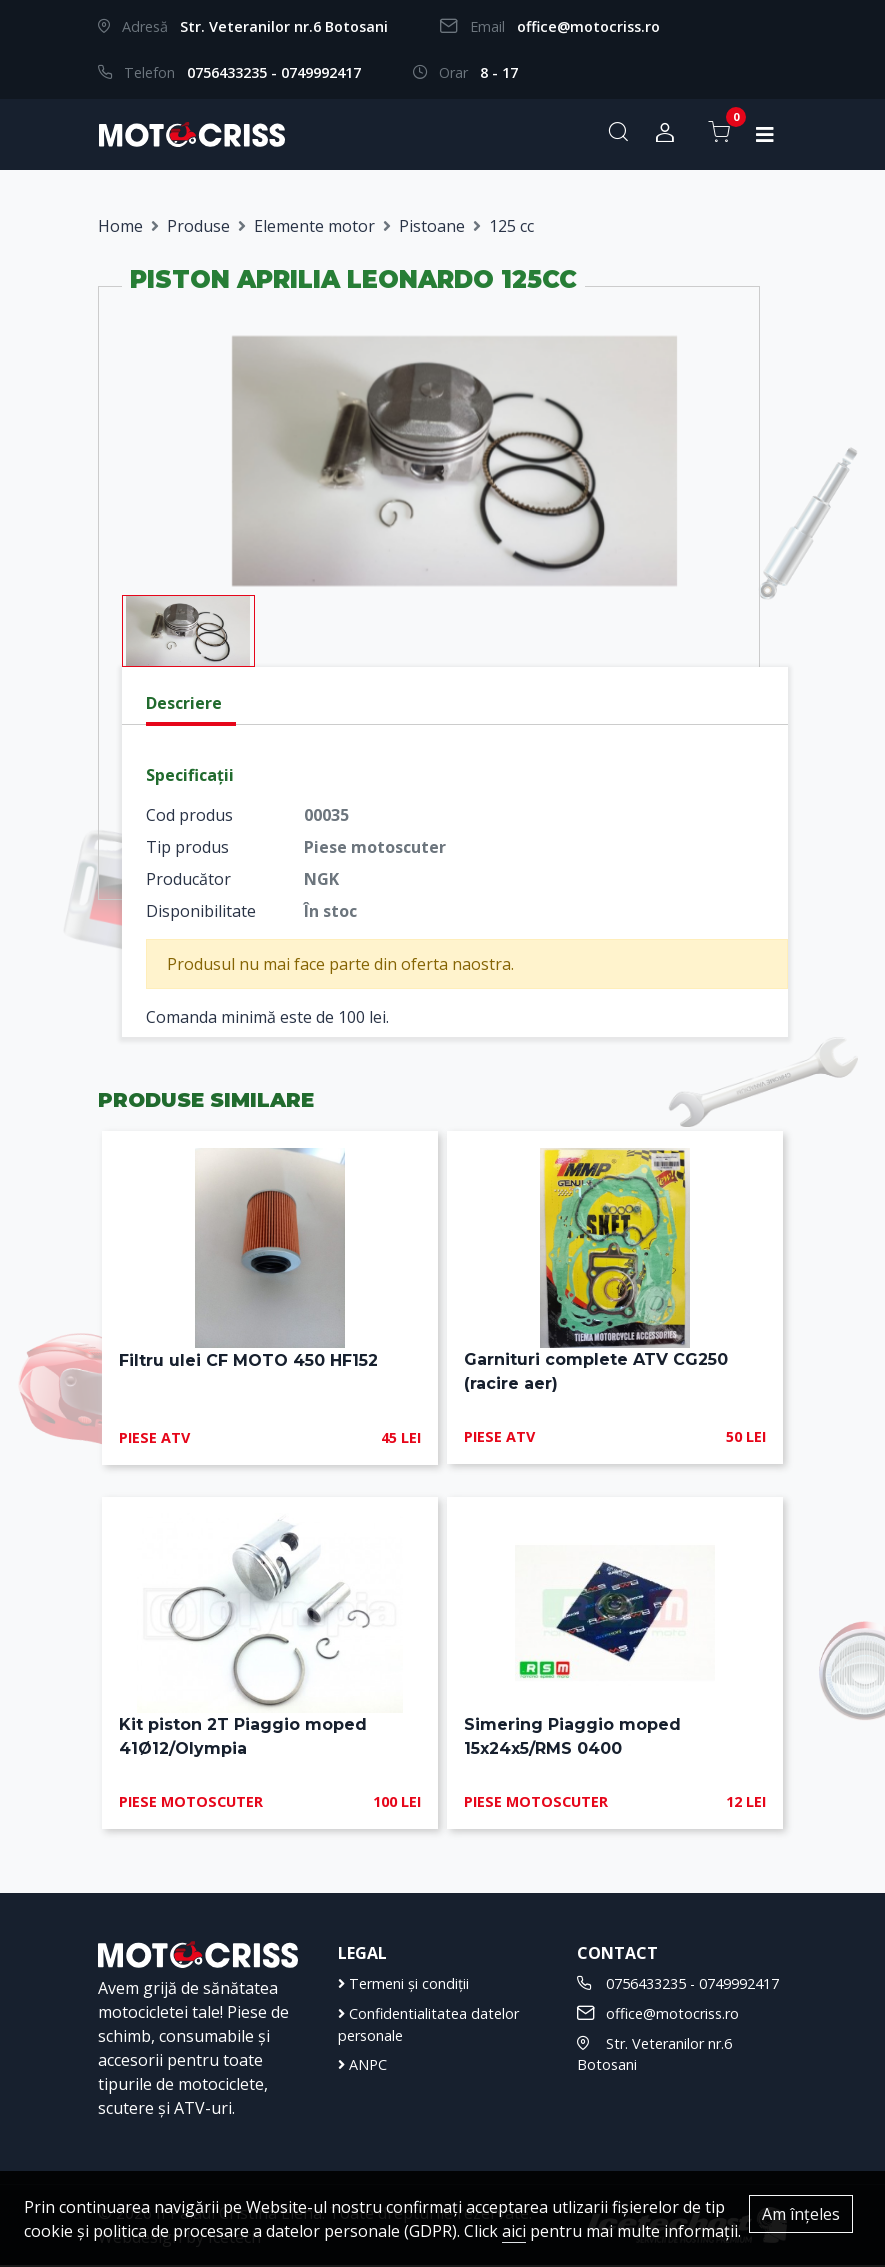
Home (120, 226)
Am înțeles (801, 2214)
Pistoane (432, 226)
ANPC (362, 2066)
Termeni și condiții (403, 1985)
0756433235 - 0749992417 (274, 72)
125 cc (511, 226)
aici (514, 2231)
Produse (198, 226)
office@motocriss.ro (588, 26)
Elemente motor (314, 226)
